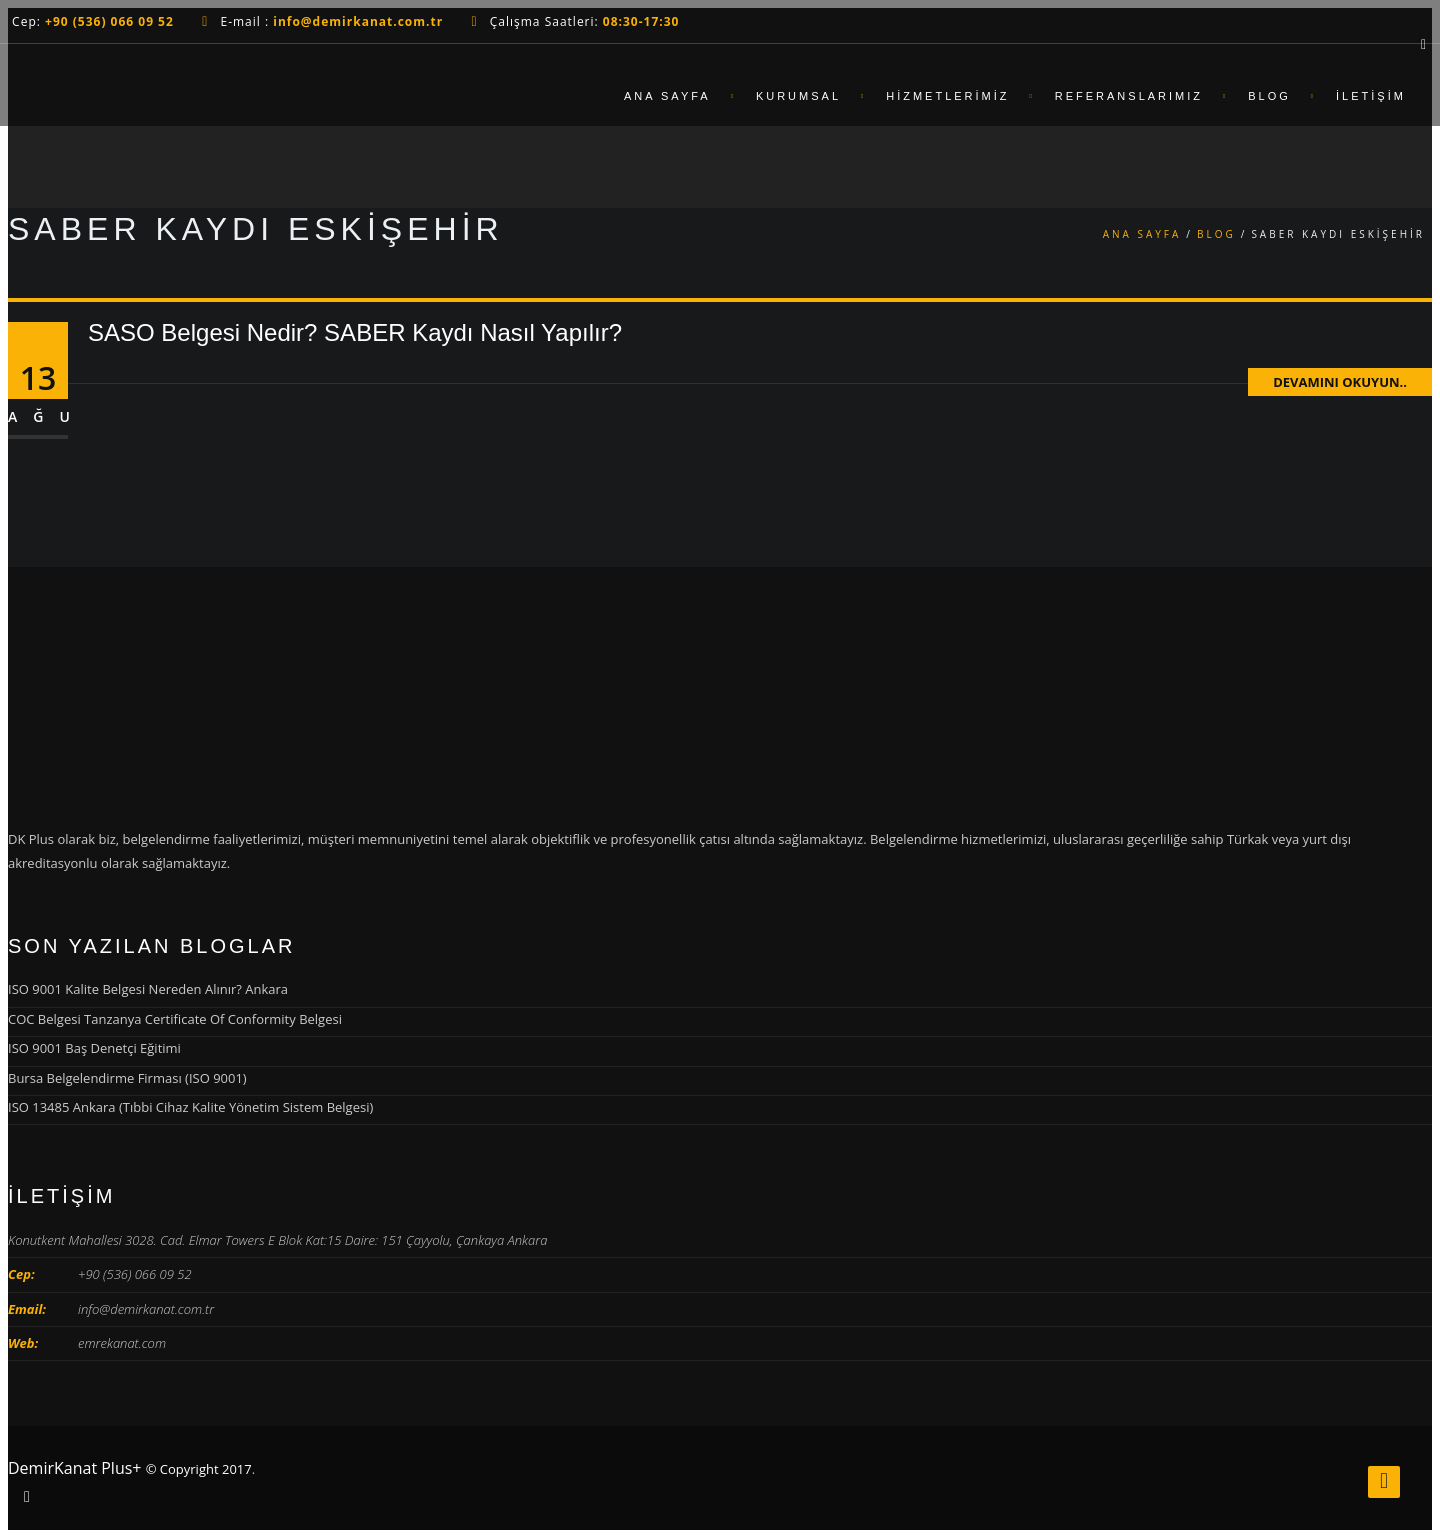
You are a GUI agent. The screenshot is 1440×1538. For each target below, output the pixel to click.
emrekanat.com (122, 1343)
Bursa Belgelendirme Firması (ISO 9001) (127, 1078)
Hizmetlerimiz (947, 96)
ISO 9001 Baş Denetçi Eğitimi (94, 1048)
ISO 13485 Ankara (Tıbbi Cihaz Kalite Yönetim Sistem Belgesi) (190, 1107)
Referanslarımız (1129, 96)
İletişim (1371, 96)
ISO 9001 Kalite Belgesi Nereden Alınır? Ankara (148, 989)
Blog (1269, 96)
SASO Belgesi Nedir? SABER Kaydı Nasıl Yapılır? (355, 332)
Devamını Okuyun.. (1340, 382)
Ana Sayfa (667, 96)
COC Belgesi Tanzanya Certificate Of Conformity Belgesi (175, 1019)
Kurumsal (798, 96)
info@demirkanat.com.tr (146, 1309)
